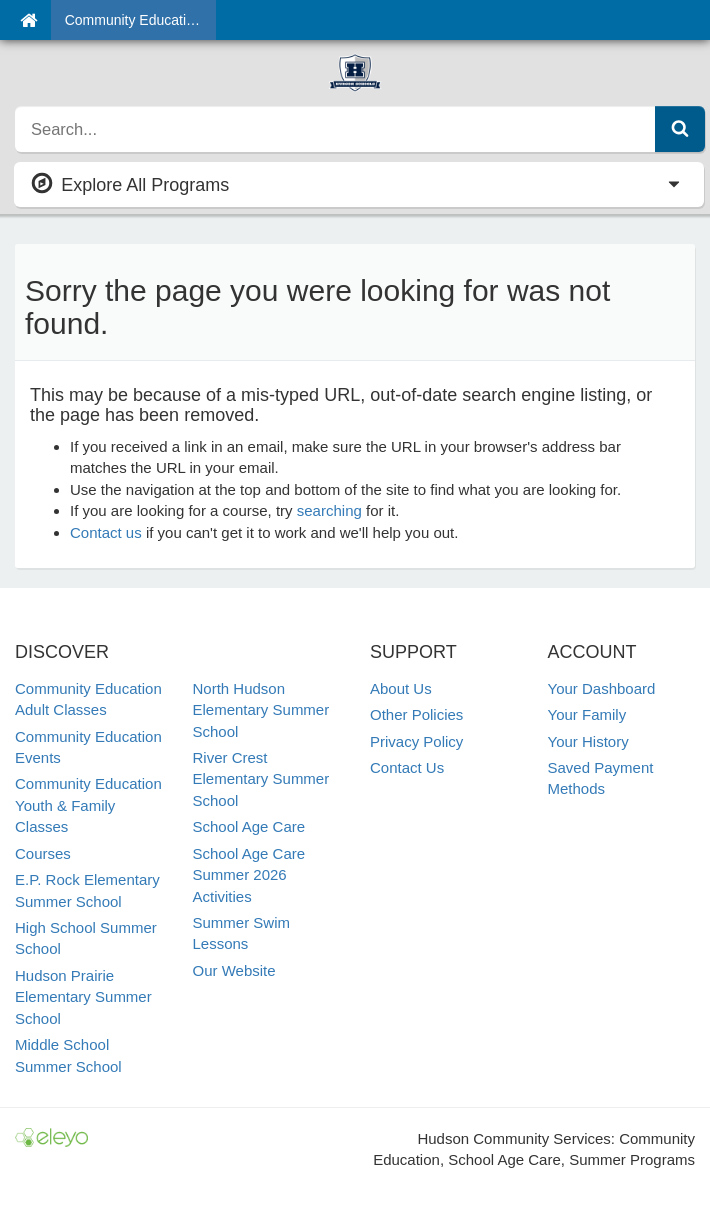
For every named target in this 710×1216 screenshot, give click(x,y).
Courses (43, 853)
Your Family (587, 714)
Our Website (234, 970)
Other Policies (416, 714)
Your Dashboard (602, 688)
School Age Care (249, 826)
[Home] (28, 20)
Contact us (106, 532)
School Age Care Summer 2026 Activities (249, 875)
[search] (335, 129)
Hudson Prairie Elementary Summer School (83, 997)
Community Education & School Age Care (140, 20)
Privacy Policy (416, 741)
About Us (401, 688)
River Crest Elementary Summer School (261, 779)
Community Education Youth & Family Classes (88, 805)
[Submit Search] (680, 129)
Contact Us (407, 767)
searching (329, 510)
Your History (588, 741)
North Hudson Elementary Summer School (261, 710)
